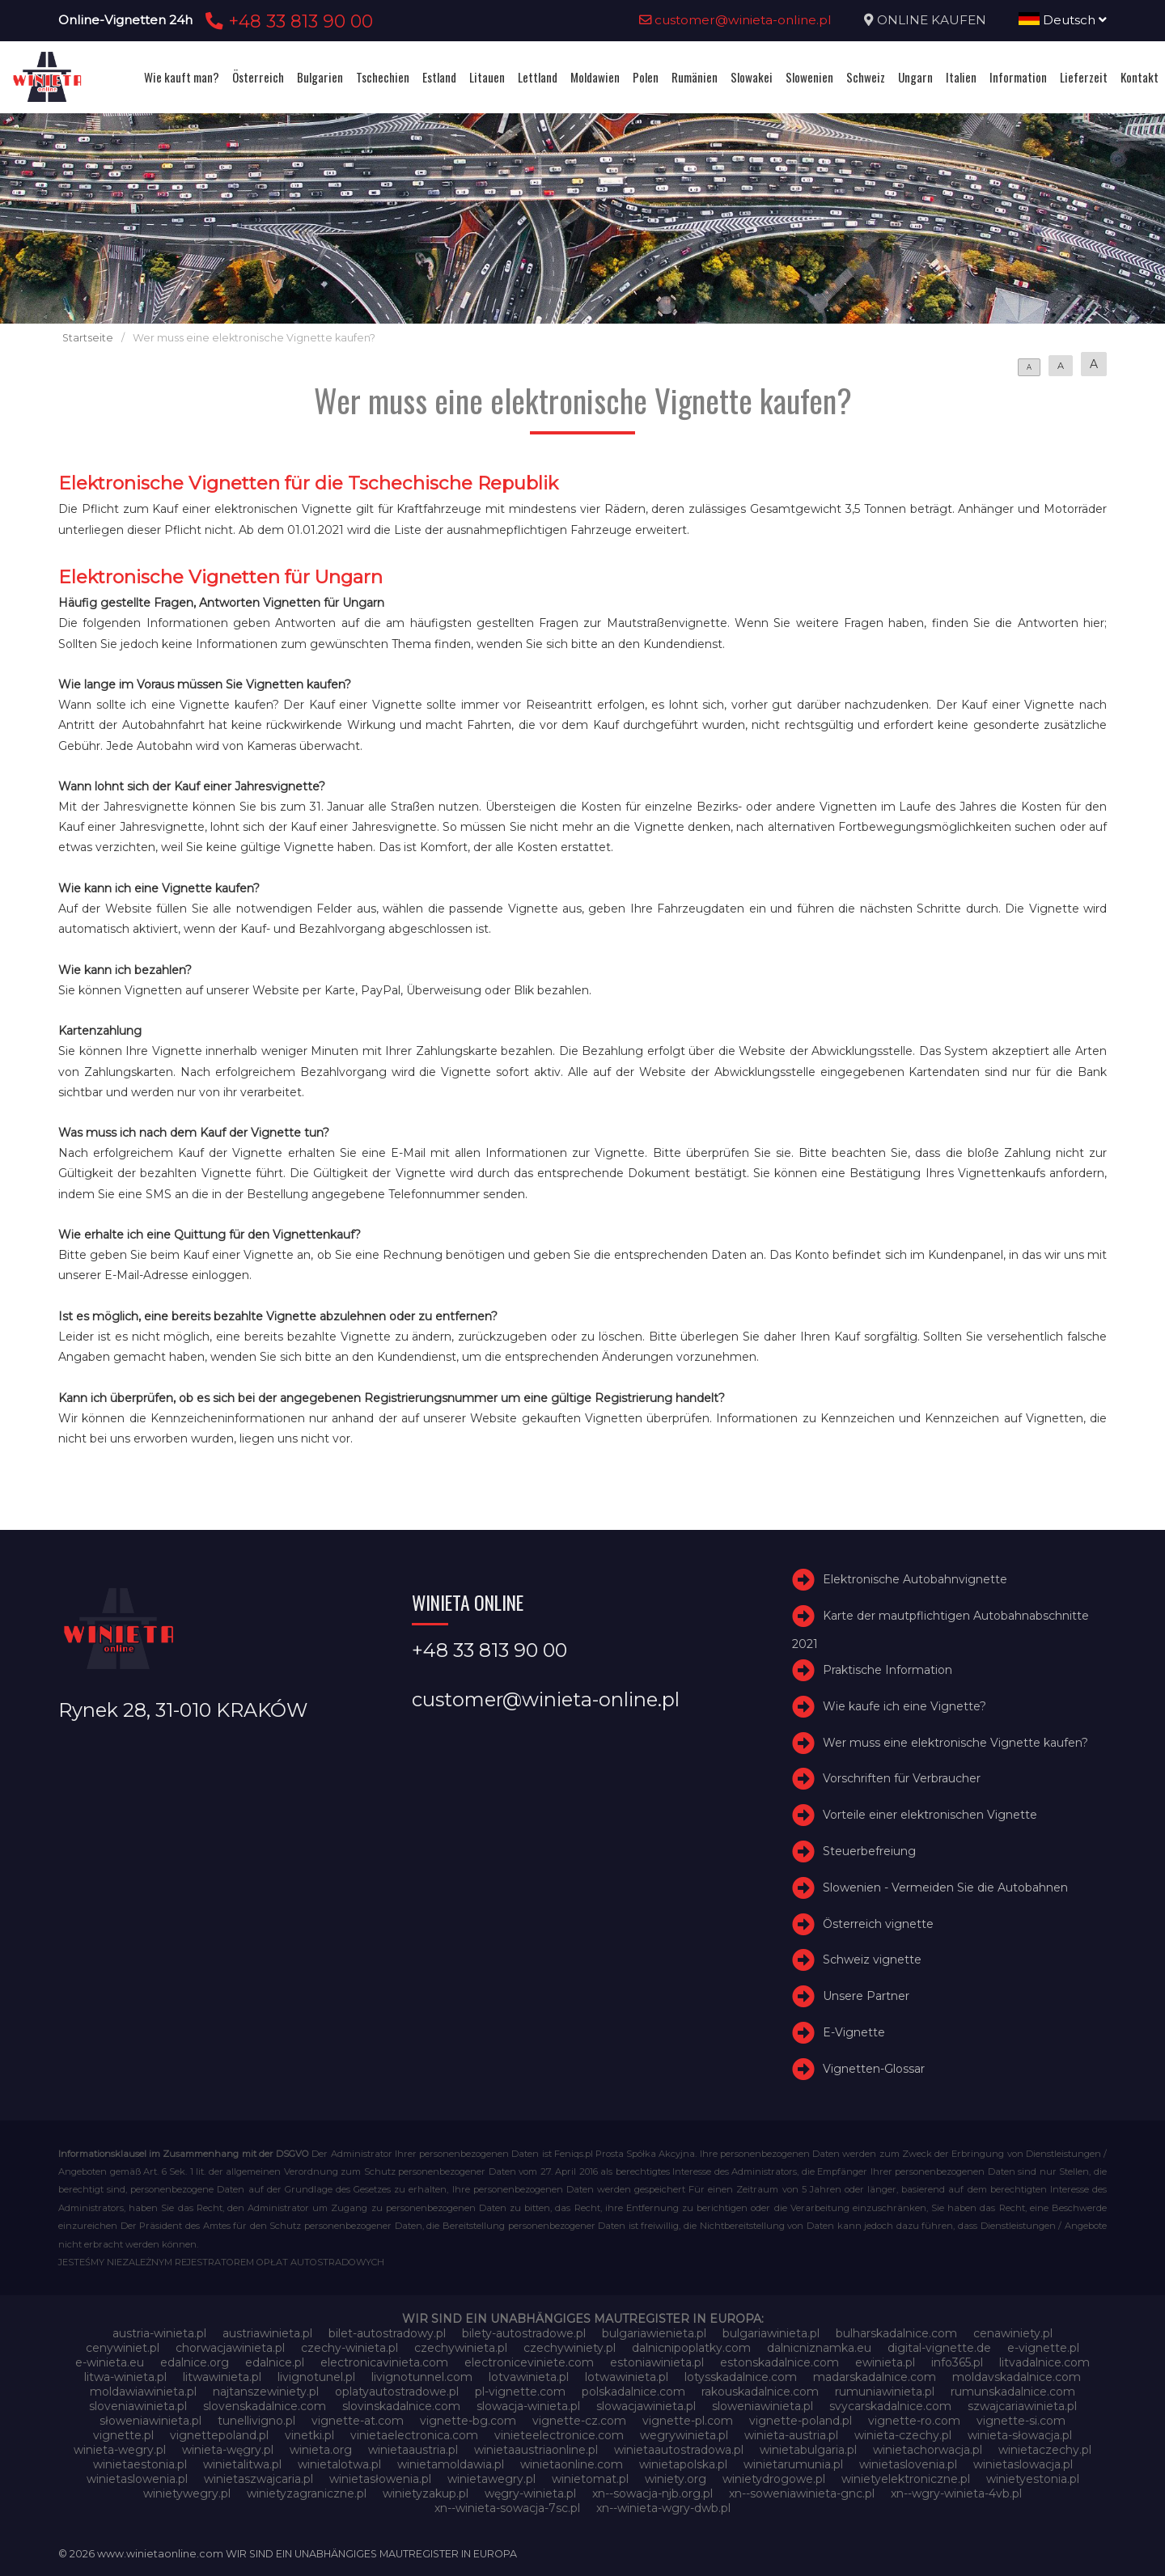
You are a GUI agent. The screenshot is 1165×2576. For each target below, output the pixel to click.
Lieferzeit (1084, 77)
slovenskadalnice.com (264, 2406)
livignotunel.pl (316, 2377)
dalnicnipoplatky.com (691, 2348)
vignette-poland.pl (800, 2420)
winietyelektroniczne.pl (905, 2479)
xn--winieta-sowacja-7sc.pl (507, 2508)
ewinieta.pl (885, 2362)
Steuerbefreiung (869, 1851)
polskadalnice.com (633, 2391)
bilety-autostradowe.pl (524, 2333)
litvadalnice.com (1044, 2362)
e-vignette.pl (1043, 2348)
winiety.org (675, 2479)
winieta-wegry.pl (120, 2450)
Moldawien (595, 77)
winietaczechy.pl (1044, 2450)
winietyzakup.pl (425, 2493)
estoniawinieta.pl (657, 2362)
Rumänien (694, 77)
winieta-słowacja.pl (1020, 2435)
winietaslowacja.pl (1023, 2464)
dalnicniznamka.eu (819, 2348)
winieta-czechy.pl (902, 2435)
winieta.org (321, 2450)
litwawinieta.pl (222, 2377)
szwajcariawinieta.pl (1022, 2406)
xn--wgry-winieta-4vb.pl (956, 2493)
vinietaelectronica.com (414, 2435)
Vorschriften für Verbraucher (902, 1779)
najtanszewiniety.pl (266, 2391)
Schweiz (865, 77)
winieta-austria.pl (791, 2435)
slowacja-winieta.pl (528, 2406)
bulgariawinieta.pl (771, 2333)
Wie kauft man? (181, 77)
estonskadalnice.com (779, 2362)
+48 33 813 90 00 (287, 21)
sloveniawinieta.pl (138, 2406)
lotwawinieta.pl (626, 2377)
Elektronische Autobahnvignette (915, 1579)
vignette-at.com (357, 2420)
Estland (439, 77)
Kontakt (1140, 77)
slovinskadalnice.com (401, 2406)
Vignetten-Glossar (874, 2068)
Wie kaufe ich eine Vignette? (904, 1706)
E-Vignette (854, 2032)
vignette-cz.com (579, 2420)
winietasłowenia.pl (380, 2479)
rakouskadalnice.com (760, 2391)
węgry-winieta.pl (530, 2493)
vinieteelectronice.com (559, 2435)
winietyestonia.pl (1032, 2479)
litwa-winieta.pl (125, 2377)
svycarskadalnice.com (890, 2406)
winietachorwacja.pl (927, 2450)
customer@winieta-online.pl (735, 20)
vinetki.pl (309, 2435)
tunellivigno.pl (256, 2420)
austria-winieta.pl (159, 2333)
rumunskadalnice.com (1013, 2391)
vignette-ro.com (914, 2420)
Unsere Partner (866, 1996)
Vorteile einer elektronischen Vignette (930, 1814)
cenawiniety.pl (1013, 2333)
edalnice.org (194, 2362)
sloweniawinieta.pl (762, 2406)
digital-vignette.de (939, 2348)
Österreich (258, 77)
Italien (961, 77)
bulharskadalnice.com (896, 2333)
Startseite (87, 338)
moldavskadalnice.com (1016, 2377)
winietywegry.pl (187, 2493)
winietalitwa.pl (242, 2464)
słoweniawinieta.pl (150, 2420)
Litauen (487, 77)
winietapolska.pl (683, 2464)
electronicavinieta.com (384, 2362)
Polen (646, 77)
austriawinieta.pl (267, 2333)
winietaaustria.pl (413, 2450)
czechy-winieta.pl (349, 2348)
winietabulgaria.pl (808, 2450)
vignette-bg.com (468, 2420)
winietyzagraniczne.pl (306, 2493)
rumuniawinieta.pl (884, 2391)
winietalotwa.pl (339, 2464)
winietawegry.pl (491, 2479)
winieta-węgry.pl (227, 2450)
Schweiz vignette (872, 1960)
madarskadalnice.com (874, 2377)
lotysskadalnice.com (740, 2377)
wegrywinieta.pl (684, 2435)
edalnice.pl (274, 2362)
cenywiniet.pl (122, 2348)
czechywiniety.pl (569, 2348)
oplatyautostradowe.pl (397, 2391)
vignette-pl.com (687, 2420)
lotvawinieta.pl (529, 2377)
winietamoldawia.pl (450, 2464)
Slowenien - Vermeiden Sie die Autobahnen (945, 1887)
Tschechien (382, 77)
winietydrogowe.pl (773, 2479)
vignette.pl (123, 2435)
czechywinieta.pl (460, 2348)
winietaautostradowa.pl (678, 2450)
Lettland (537, 77)
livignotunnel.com (421, 2377)
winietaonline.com (571, 2464)
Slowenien (809, 77)
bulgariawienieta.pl (654, 2333)
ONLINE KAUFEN (931, 20)
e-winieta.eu (109, 2362)
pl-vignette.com (520, 2391)
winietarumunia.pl (793, 2464)
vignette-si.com (1020, 2420)
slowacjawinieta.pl (646, 2406)
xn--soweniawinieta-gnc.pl (802, 2493)
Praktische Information (887, 1670)
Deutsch (1063, 20)
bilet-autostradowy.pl (387, 2333)
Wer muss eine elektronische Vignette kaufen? (955, 1742)
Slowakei (752, 77)
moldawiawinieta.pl (143, 2391)
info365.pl (957, 2362)
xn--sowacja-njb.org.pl (652, 2493)
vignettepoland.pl (219, 2435)
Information (1018, 77)
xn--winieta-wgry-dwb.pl (663, 2508)
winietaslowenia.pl (137, 2479)
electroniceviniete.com (529, 2362)
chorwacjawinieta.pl (230, 2348)
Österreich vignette (878, 1924)
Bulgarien (320, 77)
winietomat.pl (590, 2479)
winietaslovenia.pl (908, 2464)
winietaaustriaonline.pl (536, 2450)
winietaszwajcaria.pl (258, 2479)
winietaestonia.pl (140, 2464)
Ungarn (915, 77)
